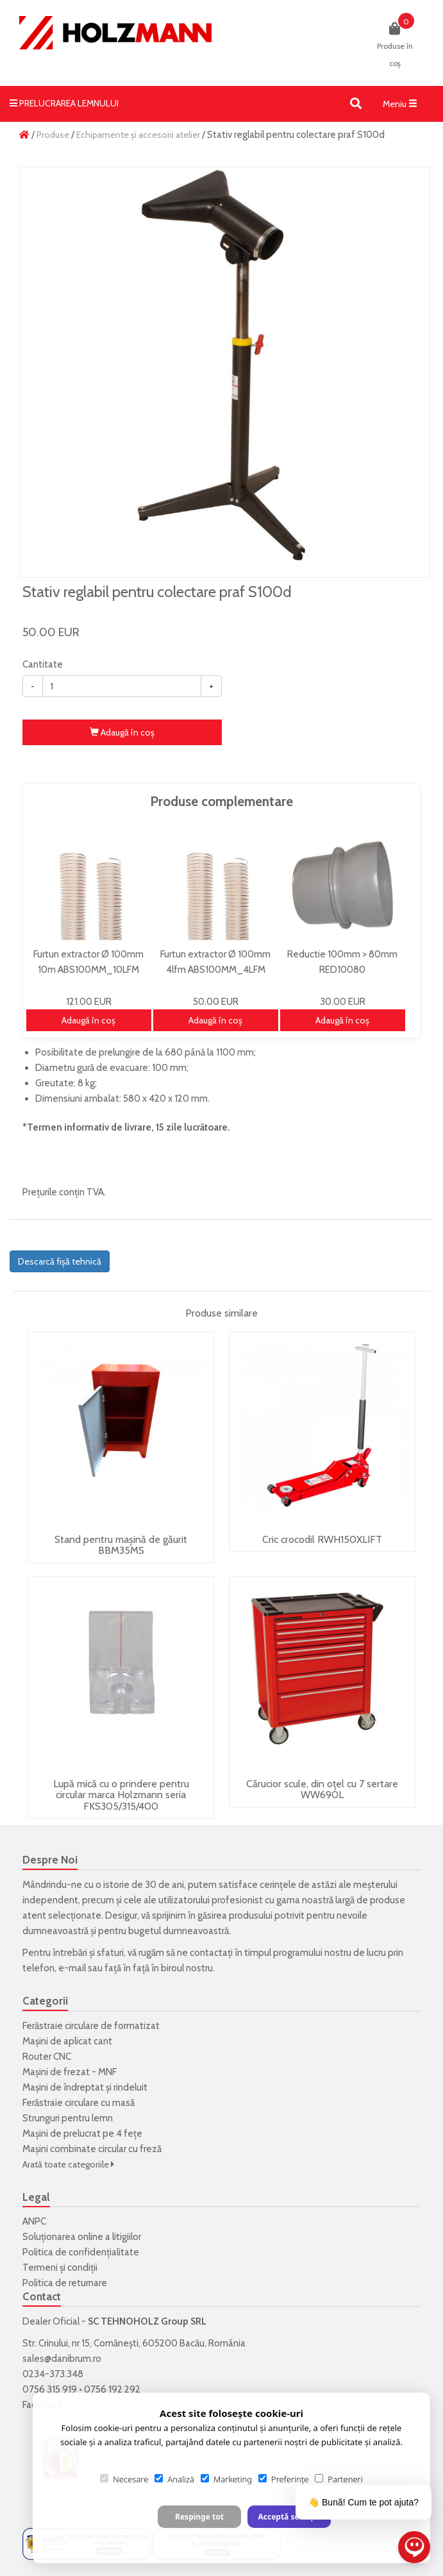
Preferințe (283, 2479)
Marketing (226, 2479)
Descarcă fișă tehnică (59, 1261)
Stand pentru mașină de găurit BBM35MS (120, 1545)
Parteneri (338, 2479)
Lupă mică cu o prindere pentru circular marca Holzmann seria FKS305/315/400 (121, 1795)
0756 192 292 (112, 2389)
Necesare (124, 2479)
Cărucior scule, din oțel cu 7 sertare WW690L (322, 1789)
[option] (224, 372)
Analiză (174, 2479)
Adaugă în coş (122, 732)
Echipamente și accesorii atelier (138, 134)
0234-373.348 (52, 2374)
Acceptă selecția (289, 2516)
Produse (53, 134)
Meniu (403, 106)
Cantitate (42, 664)
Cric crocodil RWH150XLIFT (322, 1539)
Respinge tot (199, 2516)
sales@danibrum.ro (61, 2358)
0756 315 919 (49, 2389)
